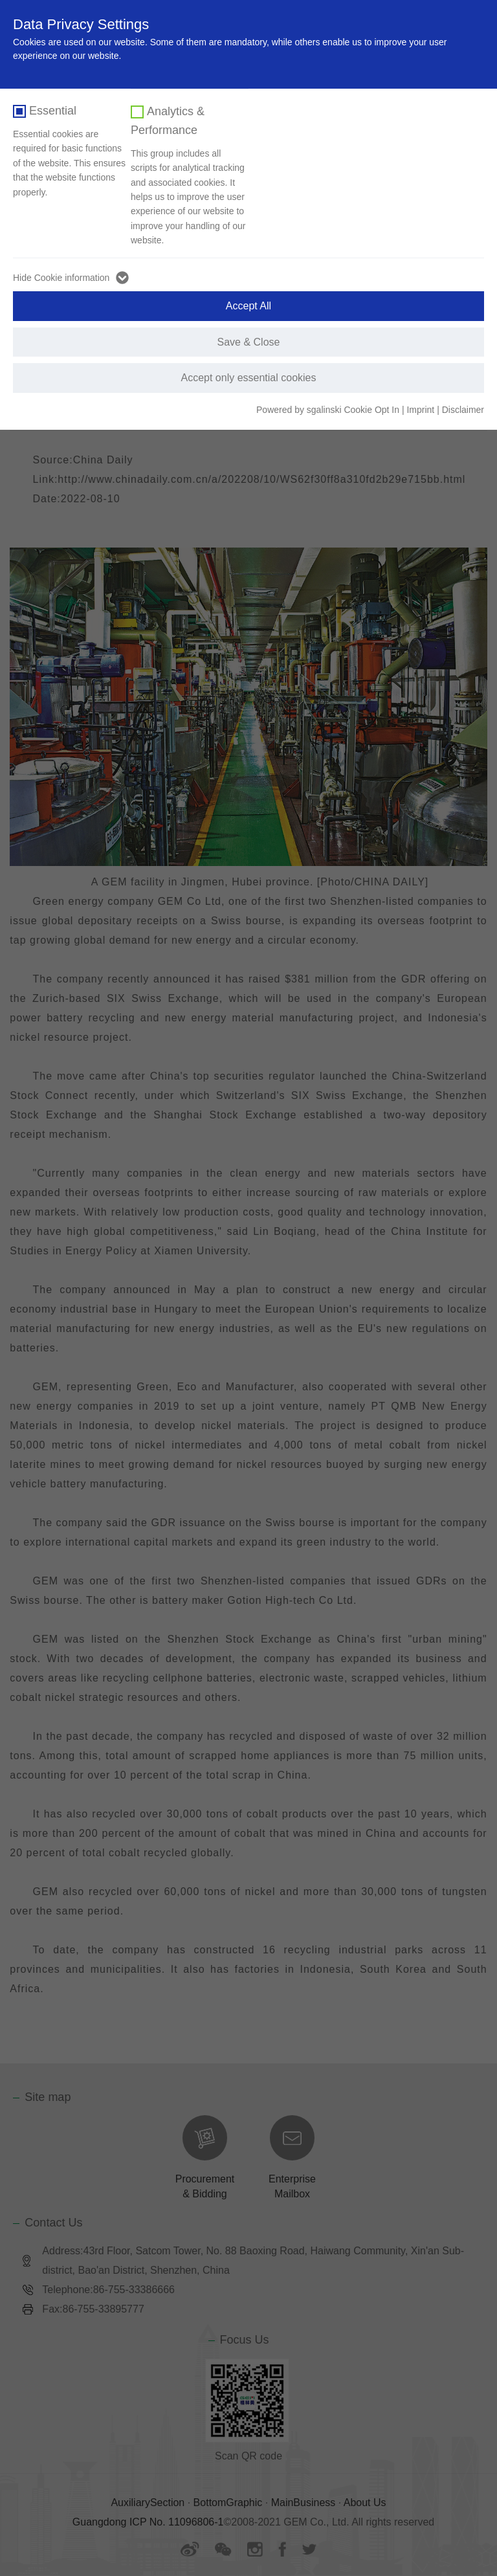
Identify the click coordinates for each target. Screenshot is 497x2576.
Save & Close (248, 342)
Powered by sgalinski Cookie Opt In (329, 410)
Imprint (420, 410)
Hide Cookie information (61, 277)
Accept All (248, 305)
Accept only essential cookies (248, 377)
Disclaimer (463, 410)
